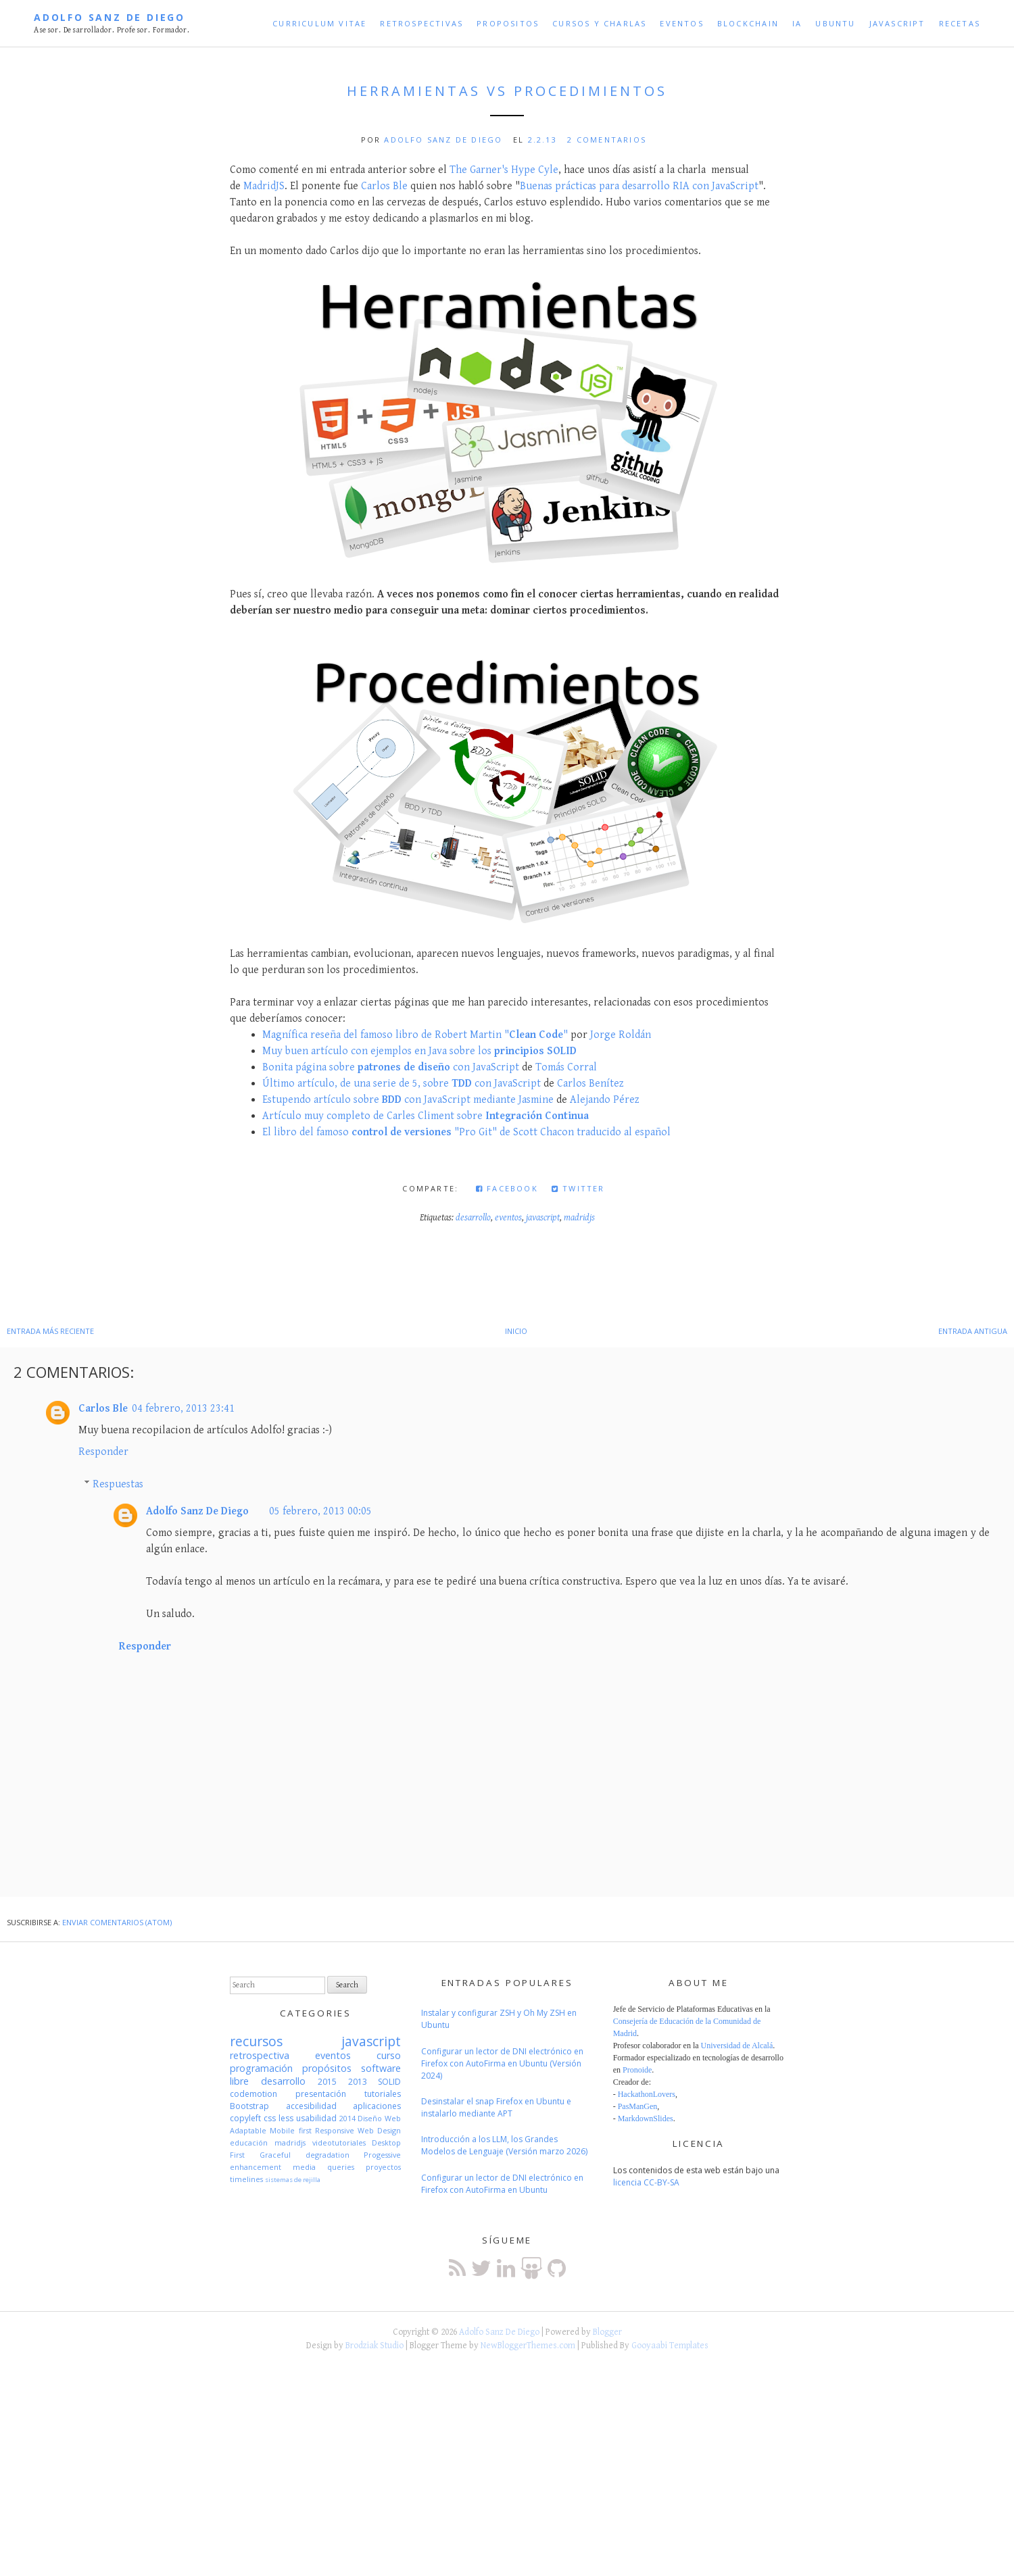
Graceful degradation (304, 2155)
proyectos (383, 2167)
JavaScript (897, 23)
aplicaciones (377, 2106)
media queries (323, 2167)
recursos (256, 2041)
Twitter (578, 1188)
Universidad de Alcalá (737, 2045)
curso (389, 2055)
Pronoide (637, 2070)
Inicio (516, 1331)
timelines (246, 2179)
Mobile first (290, 2130)
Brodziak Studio (374, 2345)
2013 (357, 2081)
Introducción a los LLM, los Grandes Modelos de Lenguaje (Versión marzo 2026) (504, 2145)
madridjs (579, 1217)
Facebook (507, 1188)
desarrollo (473, 1217)
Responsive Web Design (358, 2130)
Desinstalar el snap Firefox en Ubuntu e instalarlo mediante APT (496, 2107)
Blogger (607, 2332)
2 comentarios (606, 139)
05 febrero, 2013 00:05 (320, 1511)
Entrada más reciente (50, 1331)
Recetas (959, 23)
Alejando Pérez (604, 1099)
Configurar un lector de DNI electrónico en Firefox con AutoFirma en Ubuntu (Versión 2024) (502, 2063)
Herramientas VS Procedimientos (507, 91)
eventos (508, 1217)
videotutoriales (339, 2142)
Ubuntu (835, 23)
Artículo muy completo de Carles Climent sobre (425, 1116)
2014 (347, 2118)
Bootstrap (249, 2106)
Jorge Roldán (620, 1035)
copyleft (245, 2118)
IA (797, 23)
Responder (103, 1451)
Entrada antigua (972, 1331)
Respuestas (118, 1484)
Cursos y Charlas (599, 23)
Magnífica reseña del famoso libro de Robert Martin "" (415, 1035)
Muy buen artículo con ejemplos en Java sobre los (419, 1051)
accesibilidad (311, 2106)
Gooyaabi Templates (669, 2345)
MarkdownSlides (645, 2118)
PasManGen (638, 2106)
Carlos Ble (384, 186)
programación (261, 2068)
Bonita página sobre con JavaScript (390, 1067)
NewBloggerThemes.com (528, 2345)
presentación (320, 2094)
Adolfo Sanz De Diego (109, 17)
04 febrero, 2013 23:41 (183, 1408)
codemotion (253, 2094)
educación (249, 2142)
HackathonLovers (646, 2094)
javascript (543, 1217)
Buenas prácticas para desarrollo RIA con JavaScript (639, 186)
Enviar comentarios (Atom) (117, 1922)
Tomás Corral (566, 1067)
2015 (327, 2081)
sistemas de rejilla (292, 2179)
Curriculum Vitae (319, 23)
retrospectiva (259, 2055)
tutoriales (382, 2094)
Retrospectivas (421, 23)
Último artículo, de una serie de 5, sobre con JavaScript (401, 1083)
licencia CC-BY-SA (646, 2182)
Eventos (681, 23)
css (270, 2118)
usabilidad (316, 2118)
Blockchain (748, 23)
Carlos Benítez (590, 1083)
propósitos (327, 2068)
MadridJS (264, 186)
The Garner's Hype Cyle (504, 170)
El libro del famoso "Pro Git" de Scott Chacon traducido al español (466, 1132)
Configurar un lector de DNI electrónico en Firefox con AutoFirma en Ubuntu (502, 2184)
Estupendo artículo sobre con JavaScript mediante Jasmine (408, 1099)
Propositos (508, 23)
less (286, 2118)
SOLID (389, 2081)
